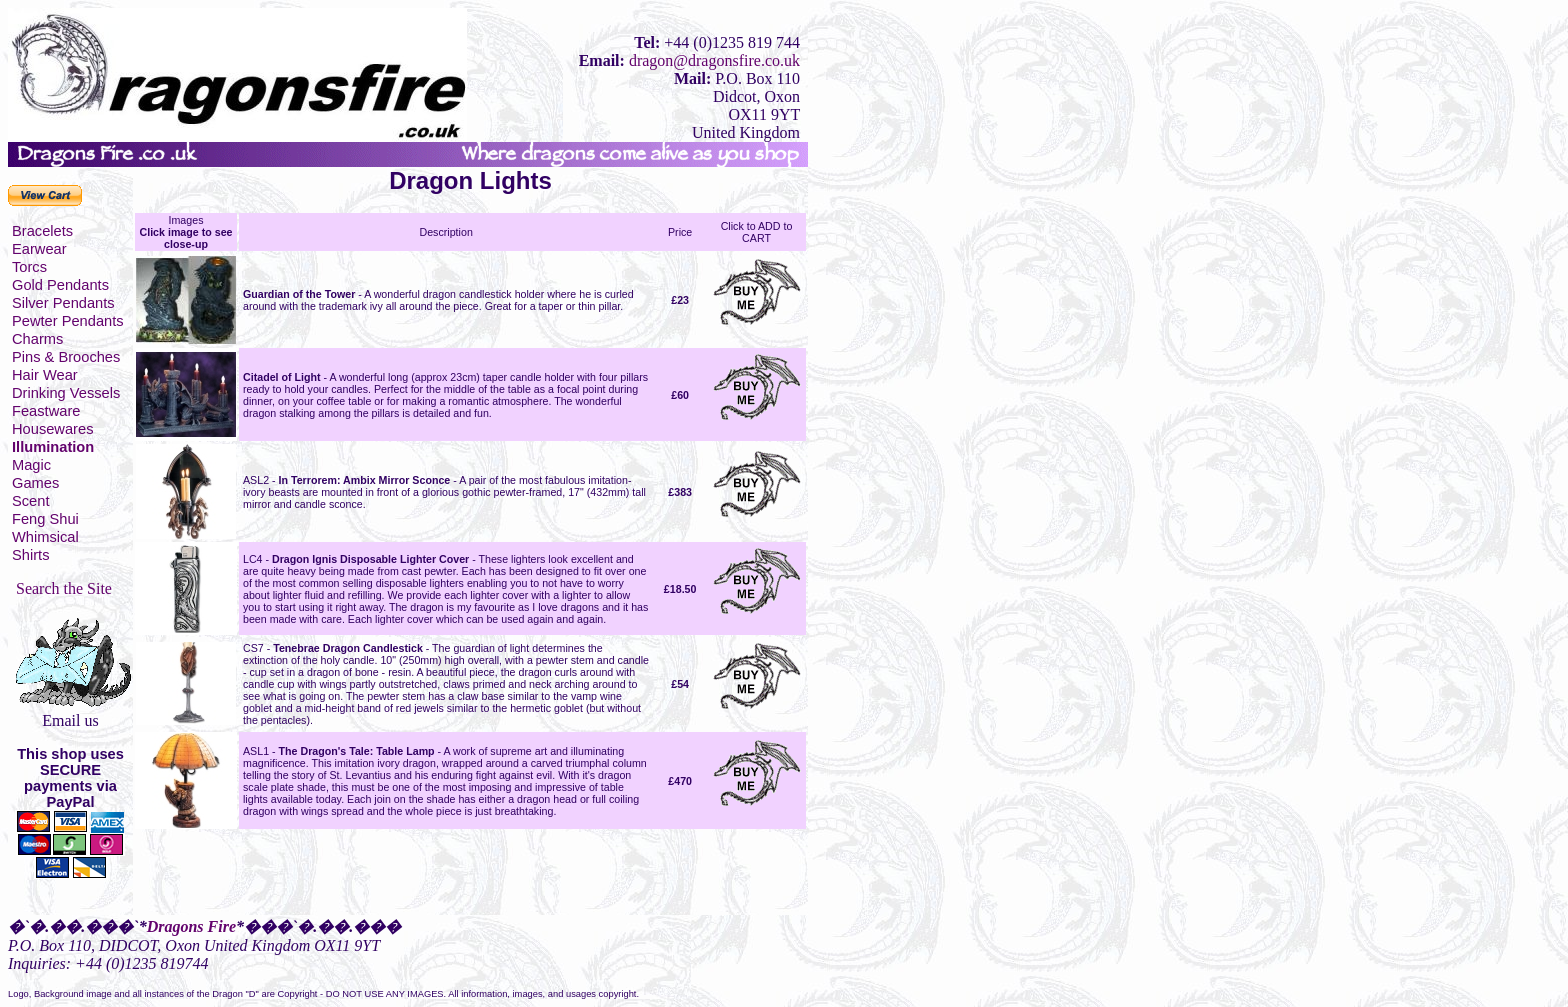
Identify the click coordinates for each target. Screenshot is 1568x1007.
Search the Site (64, 588)
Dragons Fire (191, 926)
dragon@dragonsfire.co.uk (714, 60)
